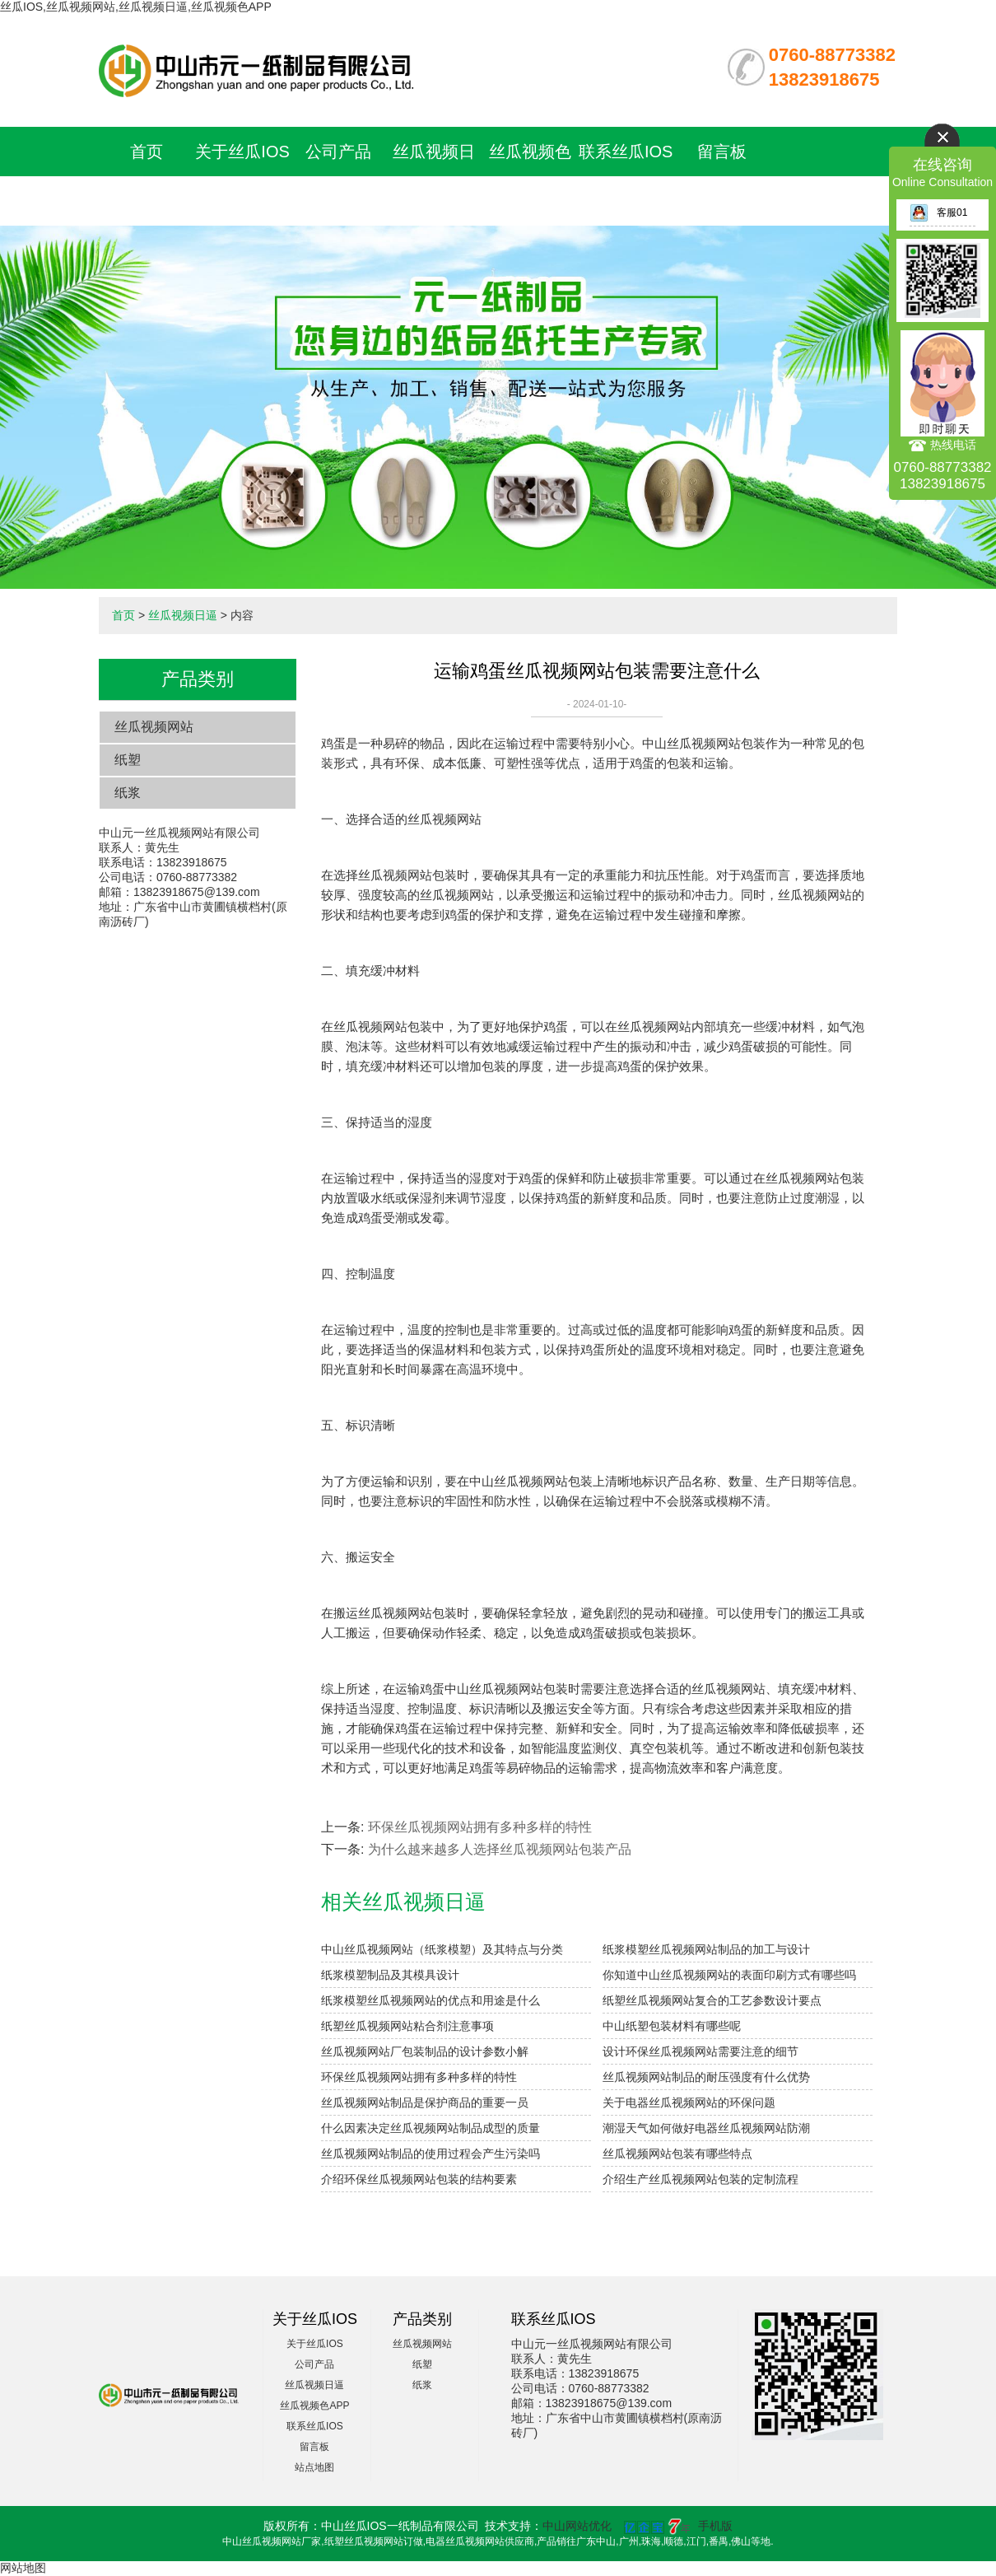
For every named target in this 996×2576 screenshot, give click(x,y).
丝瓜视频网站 (153, 727)
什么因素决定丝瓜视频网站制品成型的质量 (430, 2128)
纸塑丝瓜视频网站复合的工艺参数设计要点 (712, 2000)
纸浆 (127, 793)
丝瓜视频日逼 (182, 615)
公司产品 (338, 151)
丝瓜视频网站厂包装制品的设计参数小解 (424, 2051)
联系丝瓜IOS (626, 151)
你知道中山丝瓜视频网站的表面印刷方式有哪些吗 (729, 1974)
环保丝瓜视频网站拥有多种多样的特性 (480, 1827)
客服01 (938, 212)
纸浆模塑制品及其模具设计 (390, 1974)
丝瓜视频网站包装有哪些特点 (677, 2153)
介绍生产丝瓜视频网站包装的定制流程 (700, 2179)
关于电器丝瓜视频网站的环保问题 (689, 2102)
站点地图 (314, 2467)
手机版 (715, 2525)
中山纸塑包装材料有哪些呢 (672, 2025)
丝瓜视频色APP (314, 2405)
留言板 (722, 151)
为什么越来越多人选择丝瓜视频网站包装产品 (499, 1849)
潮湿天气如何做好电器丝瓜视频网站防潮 (706, 2128)
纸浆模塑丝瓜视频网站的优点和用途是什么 (430, 2000)
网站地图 (23, 2567)
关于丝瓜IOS (242, 151)
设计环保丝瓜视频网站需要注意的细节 (700, 2051)
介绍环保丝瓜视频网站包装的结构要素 (419, 2179)
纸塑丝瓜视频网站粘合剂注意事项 (407, 2025)
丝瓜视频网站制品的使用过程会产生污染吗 (430, 2153)
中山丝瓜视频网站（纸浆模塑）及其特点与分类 (442, 1949)
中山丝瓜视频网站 (691, 743)
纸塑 (127, 760)
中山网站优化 (577, 2525)
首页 (146, 151)
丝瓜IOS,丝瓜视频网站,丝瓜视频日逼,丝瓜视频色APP (136, 6)
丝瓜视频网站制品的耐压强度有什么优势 (706, 2077)
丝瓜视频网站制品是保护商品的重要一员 (424, 2102)
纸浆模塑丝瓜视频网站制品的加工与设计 (706, 1949)
